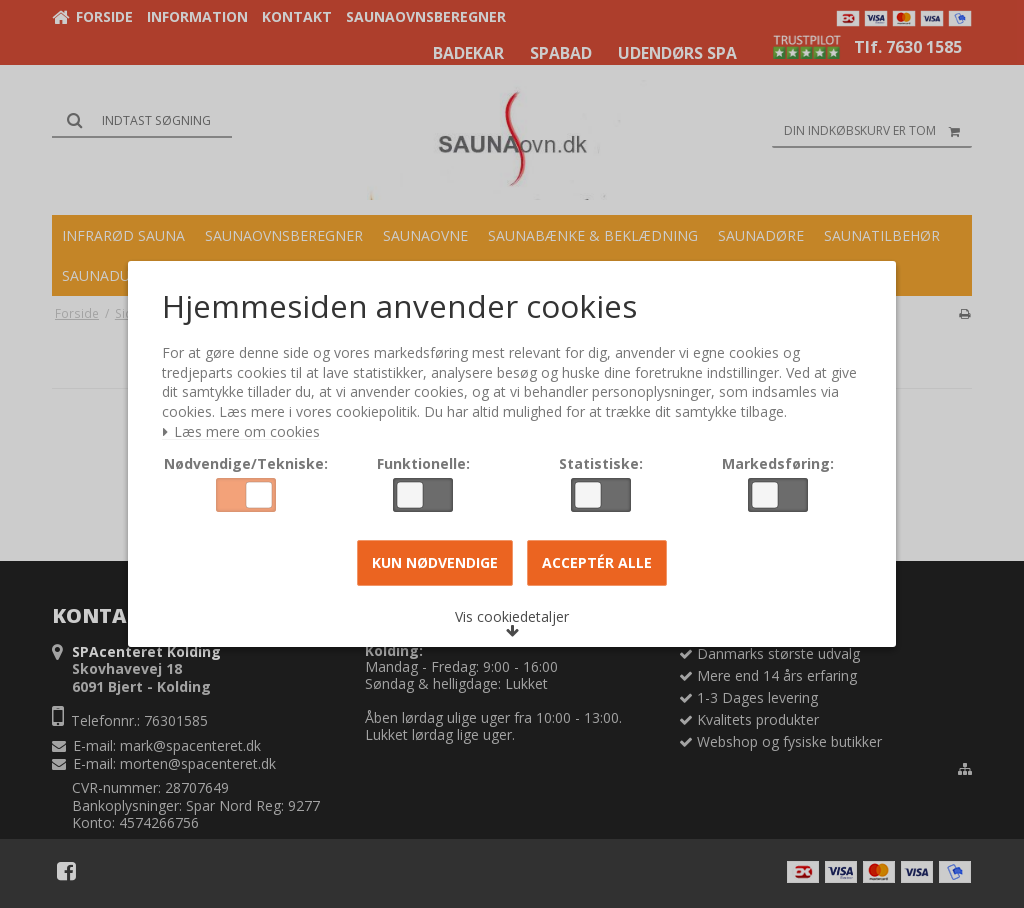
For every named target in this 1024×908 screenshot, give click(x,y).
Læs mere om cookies (245, 434)
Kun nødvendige (435, 564)
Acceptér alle (597, 564)
